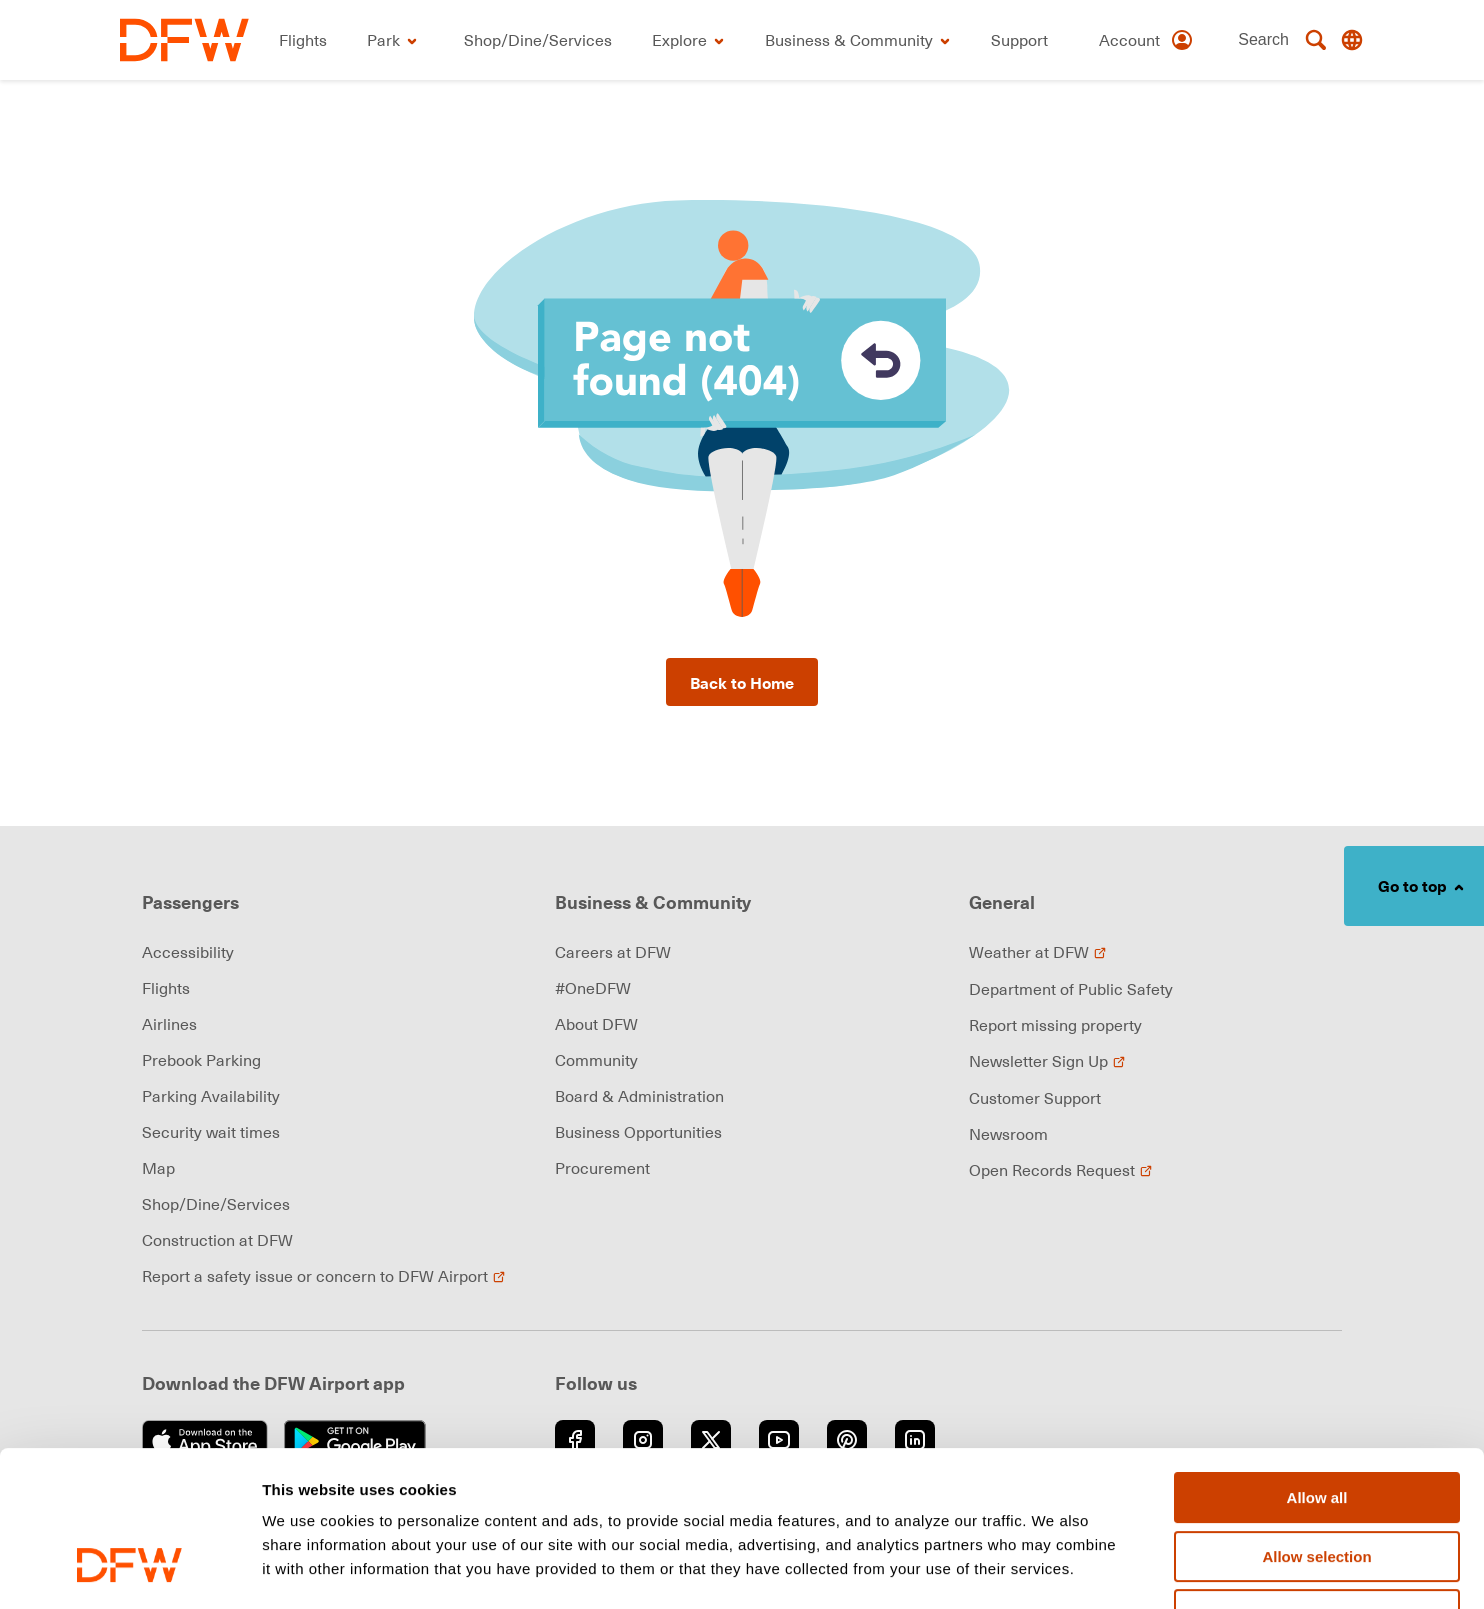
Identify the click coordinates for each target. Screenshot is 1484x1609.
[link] (184, 40)
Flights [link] (166, 988)
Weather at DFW (1038, 952)
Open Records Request (1061, 1170)
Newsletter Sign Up (1047, 1061)
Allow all (1317, 1364)
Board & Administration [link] (639, 1096)
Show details (1049, 1570)
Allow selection (1316, 1423)
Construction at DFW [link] (217, 1240)
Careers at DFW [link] (613, 952)
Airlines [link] (169, 1024)
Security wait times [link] (211, 1132)
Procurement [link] (602, 1168)
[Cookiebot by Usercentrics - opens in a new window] (129, 1570)
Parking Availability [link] (211, 1096)
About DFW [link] (596, 1024)
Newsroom (1008, 1134)
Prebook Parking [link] (201, 1060)
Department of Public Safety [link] (1071, 989)
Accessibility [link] (188, 952)
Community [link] (596, 1060)
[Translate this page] (1352, 40)
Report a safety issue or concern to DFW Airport (324, 1276)
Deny (1317, 1481)
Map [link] (158, 1168)
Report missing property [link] (1055, 1025)
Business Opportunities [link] (638, 1132)
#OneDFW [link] (593, 988)
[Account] (1146, 40)
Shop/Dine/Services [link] (216, 1204)
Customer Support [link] (1035, 1098)
